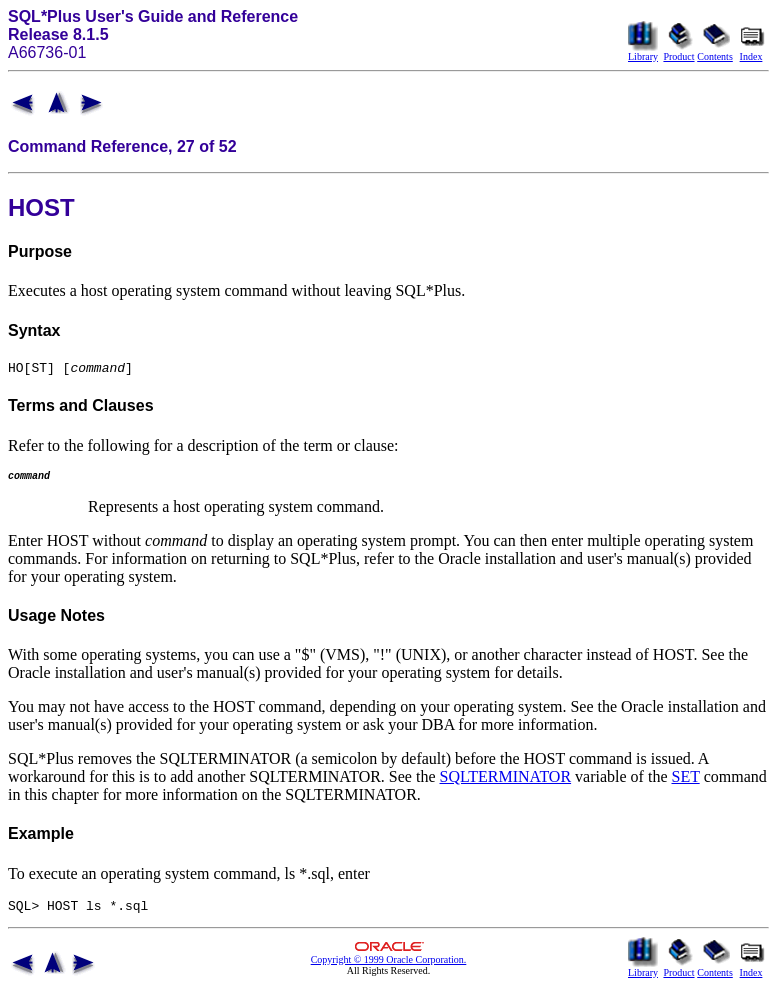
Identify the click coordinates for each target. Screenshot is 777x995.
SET (686, 782)
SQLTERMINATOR (506, 782)
